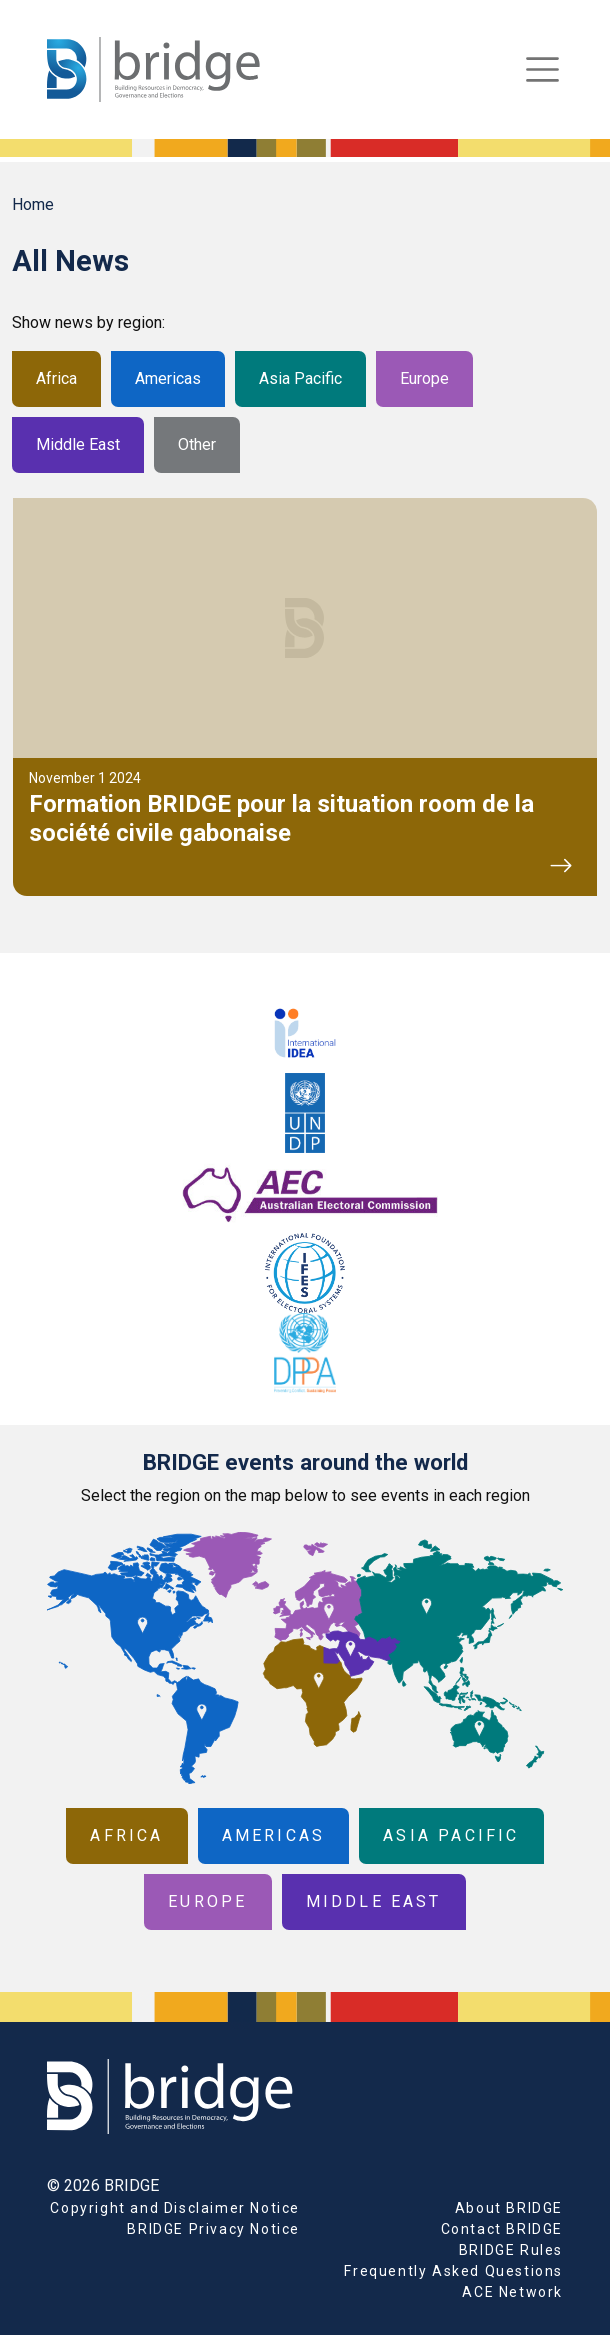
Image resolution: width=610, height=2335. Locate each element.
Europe (424, 378)
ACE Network (512, 2292)
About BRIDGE (509, 2208)
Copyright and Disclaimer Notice (175, 2208)
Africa (56, 378)
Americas (168, 378)
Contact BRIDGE (502, 2229)
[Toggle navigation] (542, 69)
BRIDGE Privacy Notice (213, 2229)
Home (33, 204)
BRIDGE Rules (511, 2250)
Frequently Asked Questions (453, 2271)
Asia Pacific (300, 378)
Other (197, 444)
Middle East (78, 444)
